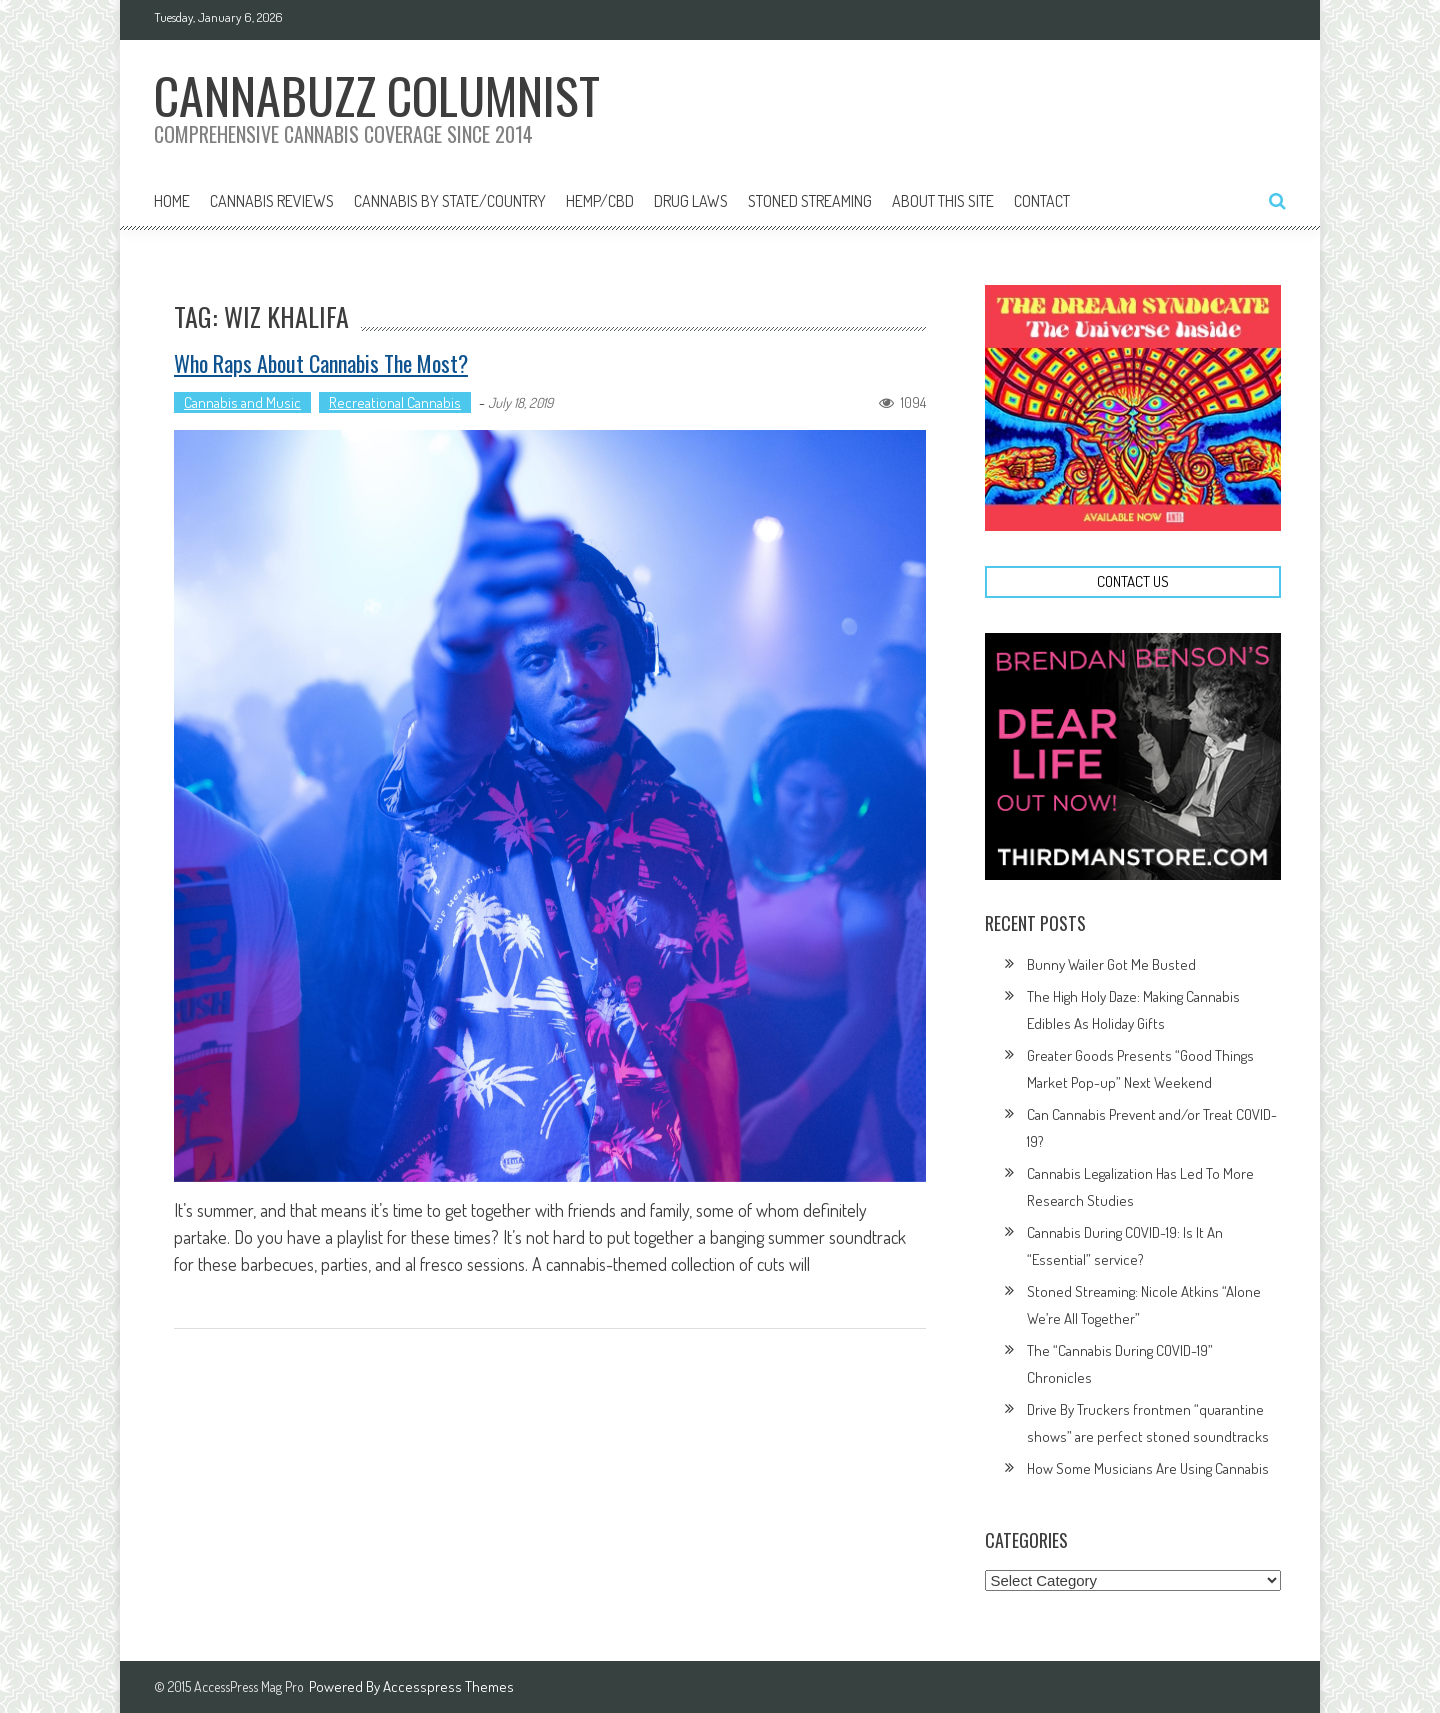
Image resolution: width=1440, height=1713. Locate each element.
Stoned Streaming (810, 201)
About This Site (943, 201)
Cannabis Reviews (272, 201)
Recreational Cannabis (395, 402)
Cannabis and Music (242, 402)
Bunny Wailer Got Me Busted (1111, 964)
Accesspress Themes (448, 1686)
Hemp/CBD (600, 201)
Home (172, 201)
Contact (1042, 201)
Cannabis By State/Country (450, 201)
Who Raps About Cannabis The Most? (321, 363)
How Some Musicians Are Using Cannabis (1148, 1468)
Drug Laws (691, 201)
